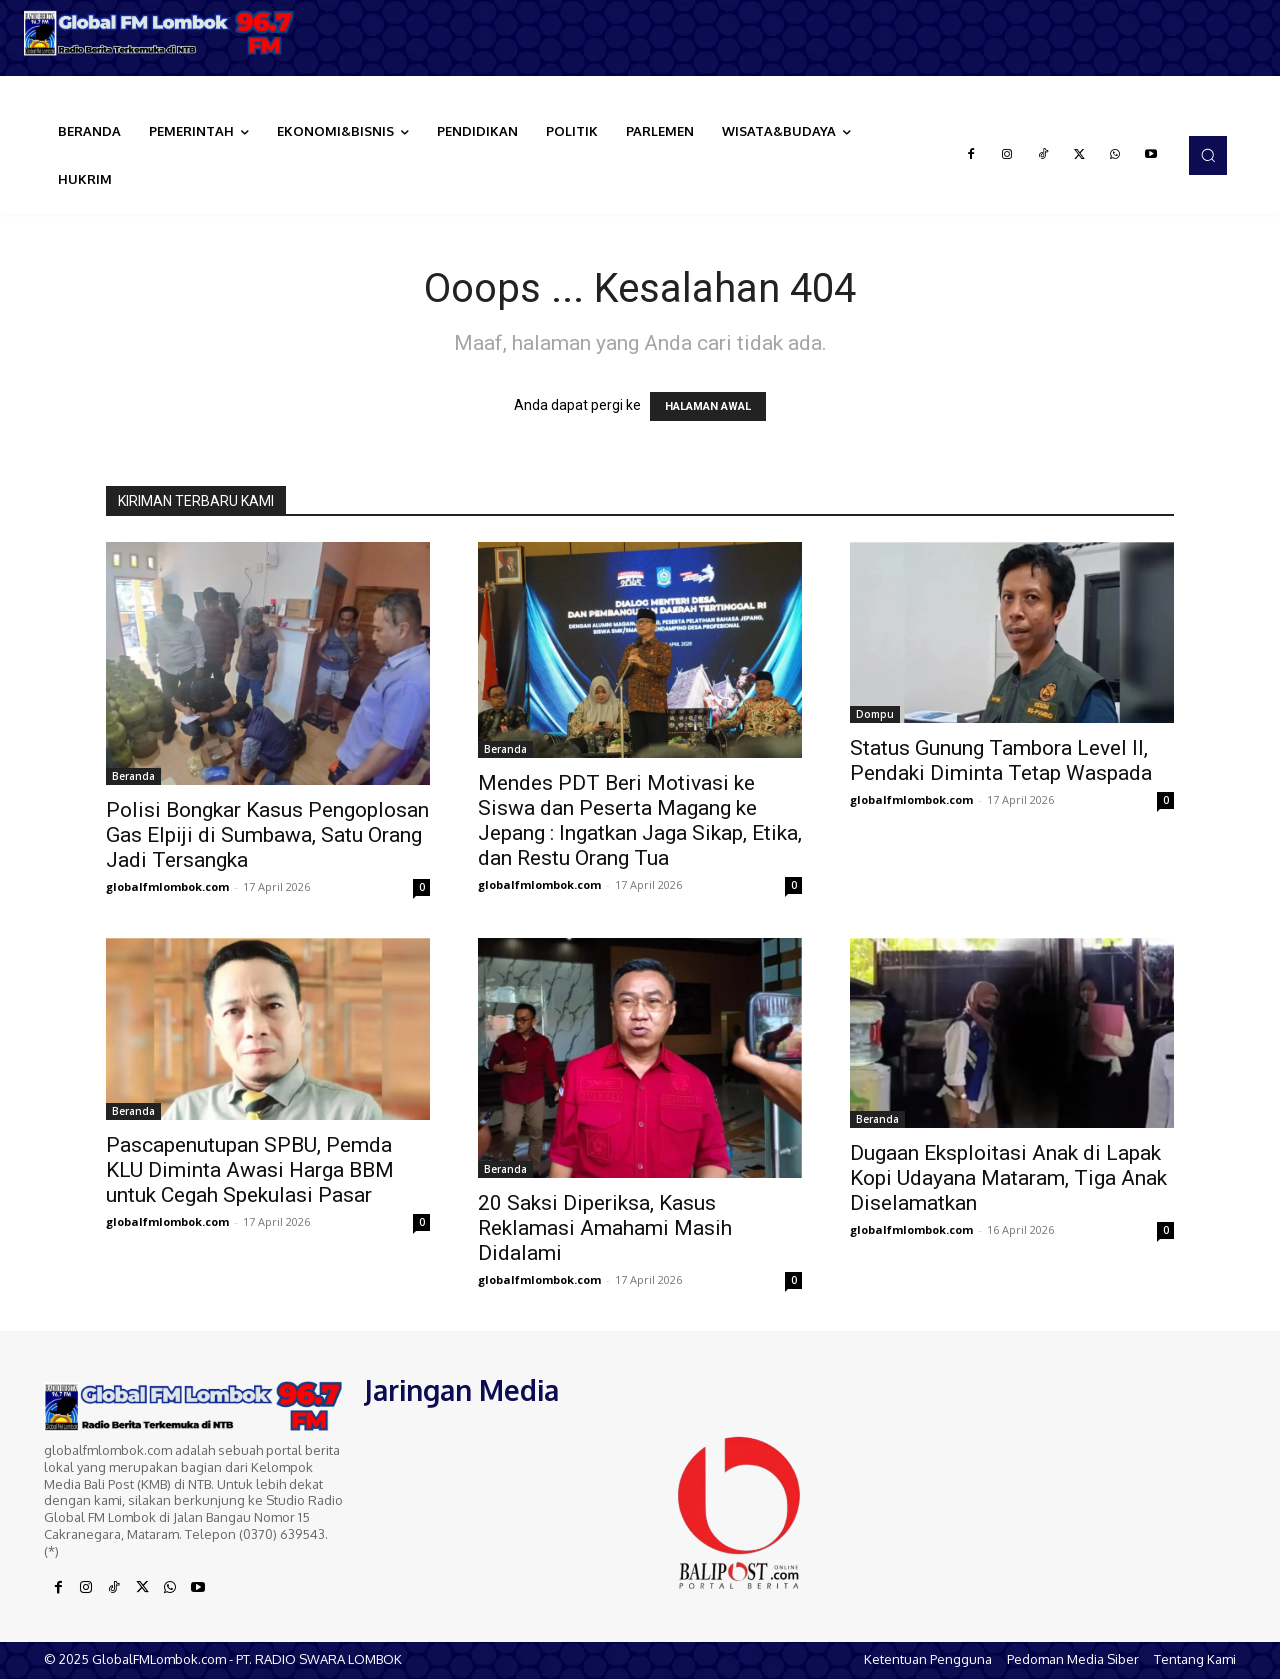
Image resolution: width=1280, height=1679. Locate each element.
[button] (1208, 155)
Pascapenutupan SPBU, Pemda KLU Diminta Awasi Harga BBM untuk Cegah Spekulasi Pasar (250, 1170)
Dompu (875, 714)
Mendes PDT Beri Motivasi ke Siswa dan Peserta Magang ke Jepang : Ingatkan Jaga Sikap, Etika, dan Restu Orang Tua (640, 820)
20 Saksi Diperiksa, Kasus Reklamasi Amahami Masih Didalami (605, 1228)
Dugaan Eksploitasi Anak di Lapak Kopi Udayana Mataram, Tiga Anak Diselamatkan (1008, 1178)
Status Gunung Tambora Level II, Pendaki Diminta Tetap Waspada (1001, 760)
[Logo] (160, 33)
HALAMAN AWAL (708, 406)
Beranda (133, 776)
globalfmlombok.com (167, 886)
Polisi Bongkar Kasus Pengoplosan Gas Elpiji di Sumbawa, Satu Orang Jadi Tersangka (267, 835)
